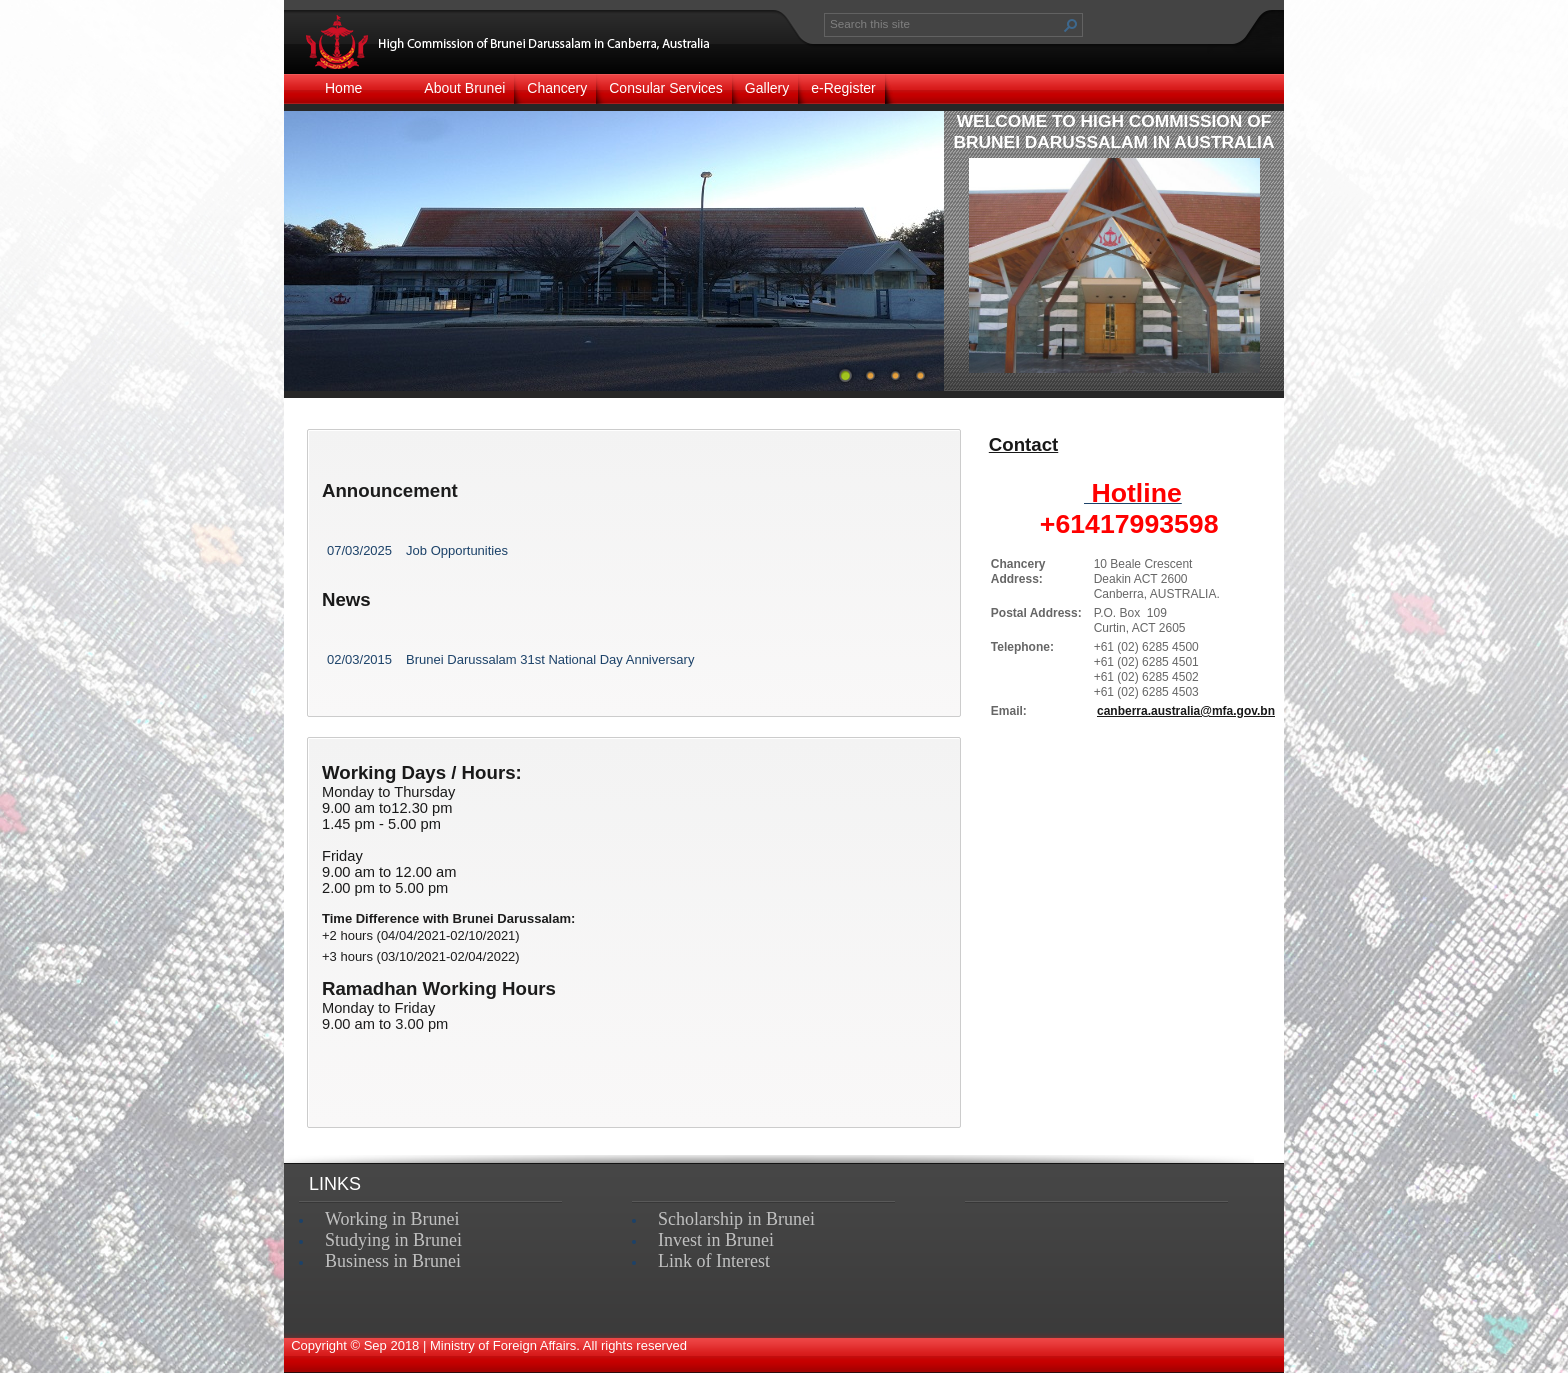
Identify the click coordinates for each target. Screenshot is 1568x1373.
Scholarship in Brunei (736, 1219)
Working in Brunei (392, 1219)
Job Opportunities (457, 550)
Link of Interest (714, 1261)
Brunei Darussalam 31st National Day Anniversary (550, 659)
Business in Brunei (393, 1261)
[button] (1071, 25)
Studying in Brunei (393, 1240)
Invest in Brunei (716, 1240)
